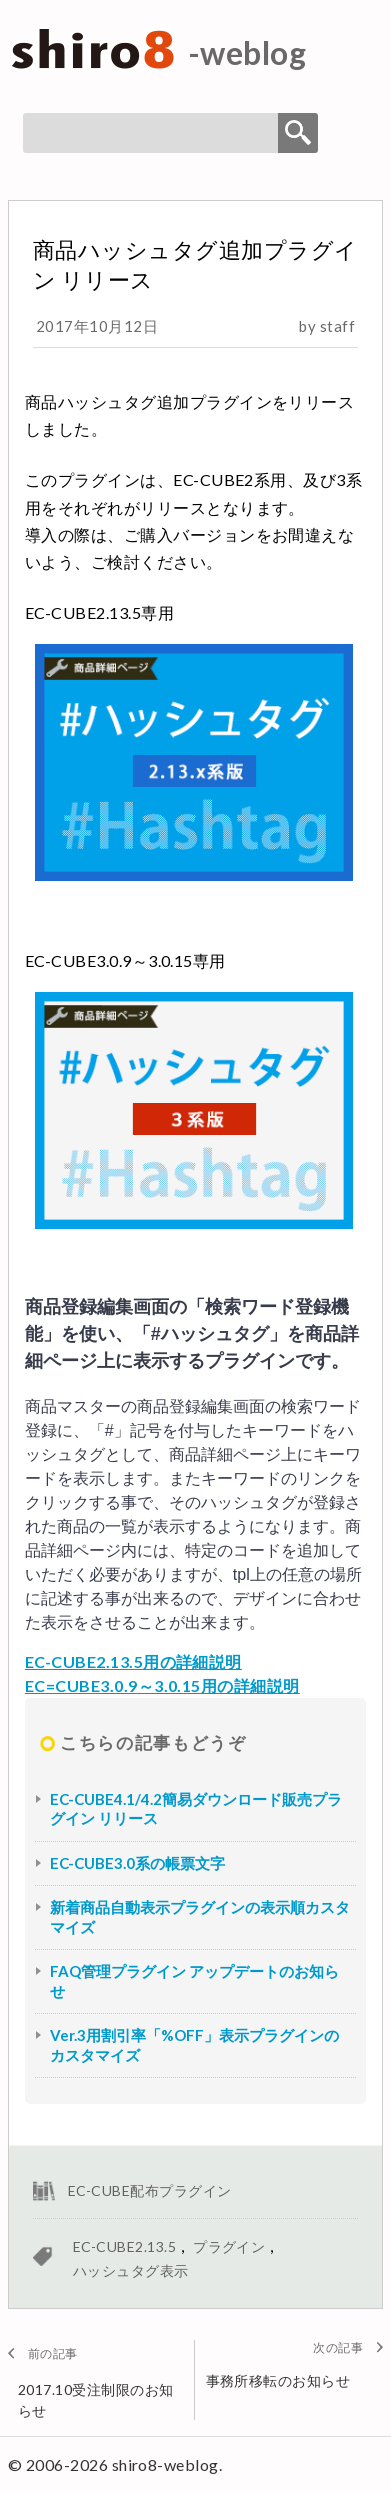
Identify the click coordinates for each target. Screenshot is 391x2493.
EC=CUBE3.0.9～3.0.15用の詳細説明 (162, 1685)
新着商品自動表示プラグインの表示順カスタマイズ (200, 1917)
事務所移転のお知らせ (278, 2380)
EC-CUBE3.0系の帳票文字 (137, 1863)
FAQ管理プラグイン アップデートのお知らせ (194, 1981)
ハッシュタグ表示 (131, 2270)
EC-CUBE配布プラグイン (150, 2190)
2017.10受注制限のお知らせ (96, 2400)
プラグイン (229, 2246)
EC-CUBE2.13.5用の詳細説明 (133, 1661)
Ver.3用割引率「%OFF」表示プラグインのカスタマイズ (194, 2045)
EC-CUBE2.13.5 (124, 2246)
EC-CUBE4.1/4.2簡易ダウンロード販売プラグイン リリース (196, 1809)
